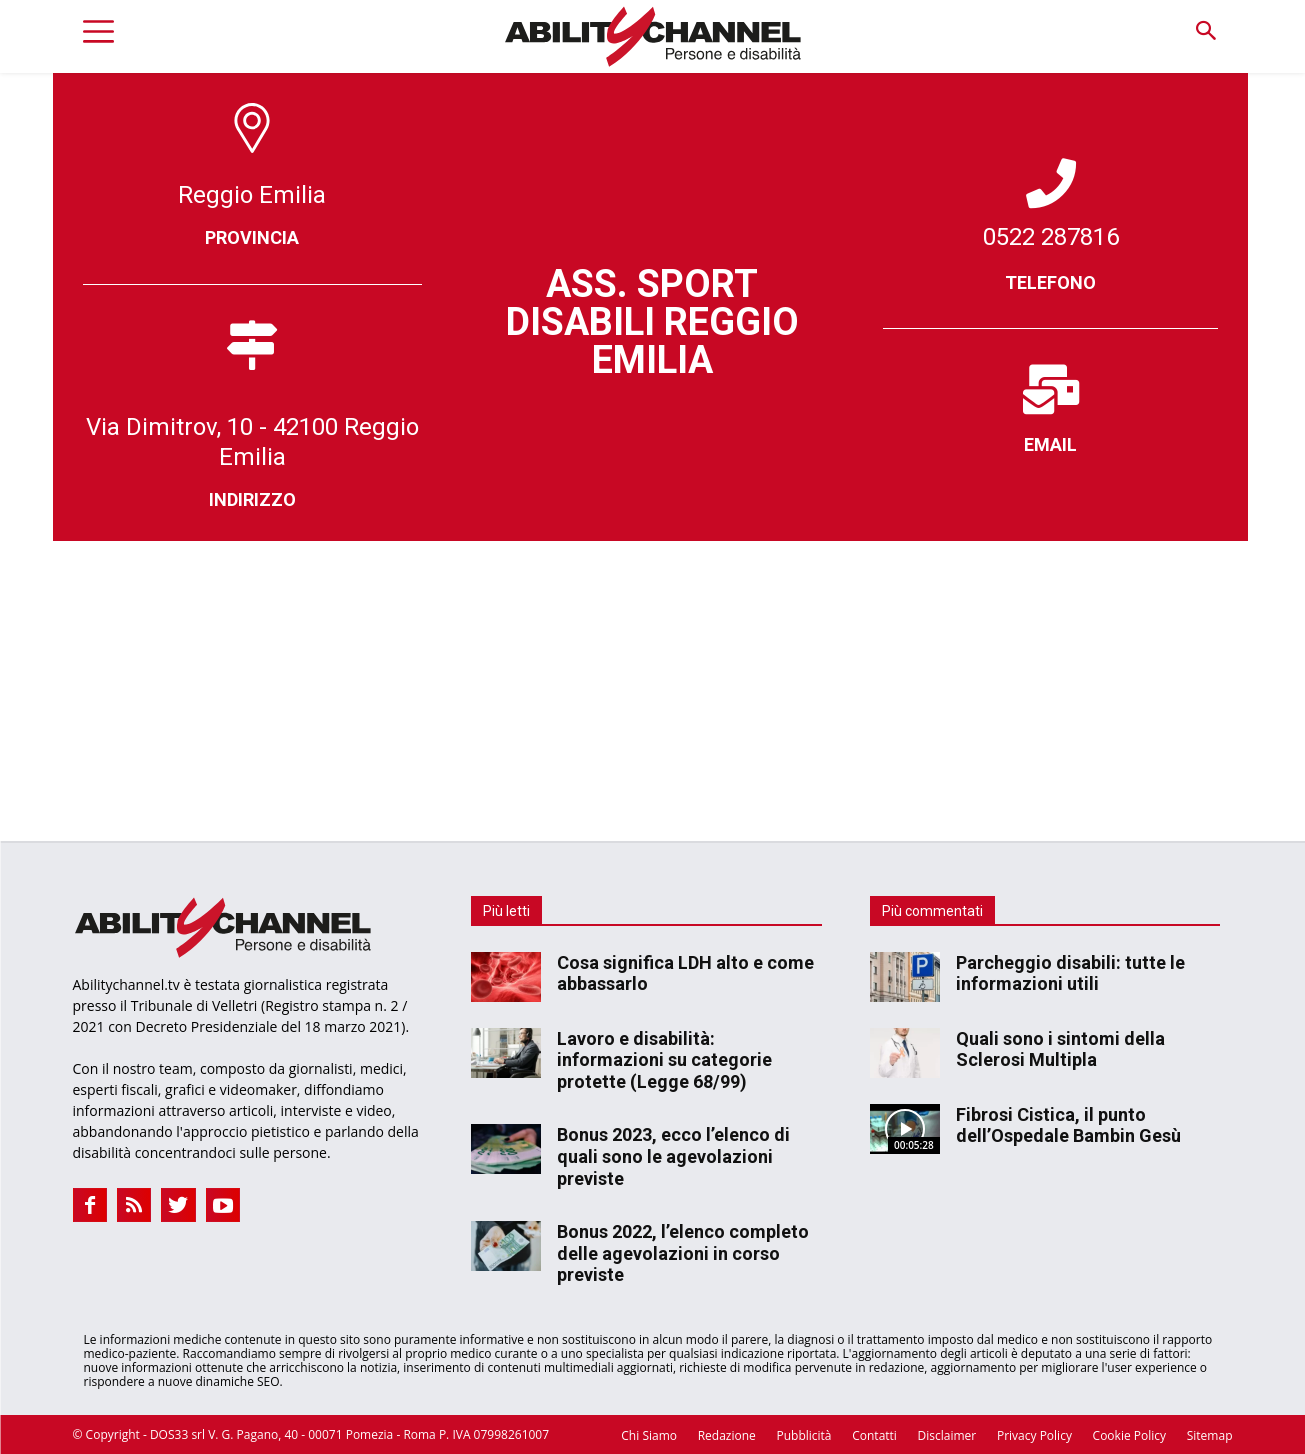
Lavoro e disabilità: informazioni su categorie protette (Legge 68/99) (664, 1060)
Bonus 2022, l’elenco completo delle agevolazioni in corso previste (683, 1253)
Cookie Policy (1129, 1435)
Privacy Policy (1034, 1435)
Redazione (727, 1435)
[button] (1206, 31)
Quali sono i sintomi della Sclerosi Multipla (1060, 1049)
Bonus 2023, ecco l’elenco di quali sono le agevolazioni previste (673, 1156)
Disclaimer (947, 1435)
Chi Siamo (649, 1435)
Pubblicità (803, 1435)
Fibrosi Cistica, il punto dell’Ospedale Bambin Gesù (1068, 1125)
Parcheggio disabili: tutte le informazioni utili (1070, 973)
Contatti (874, 1435)
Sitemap (1210, 1435)
